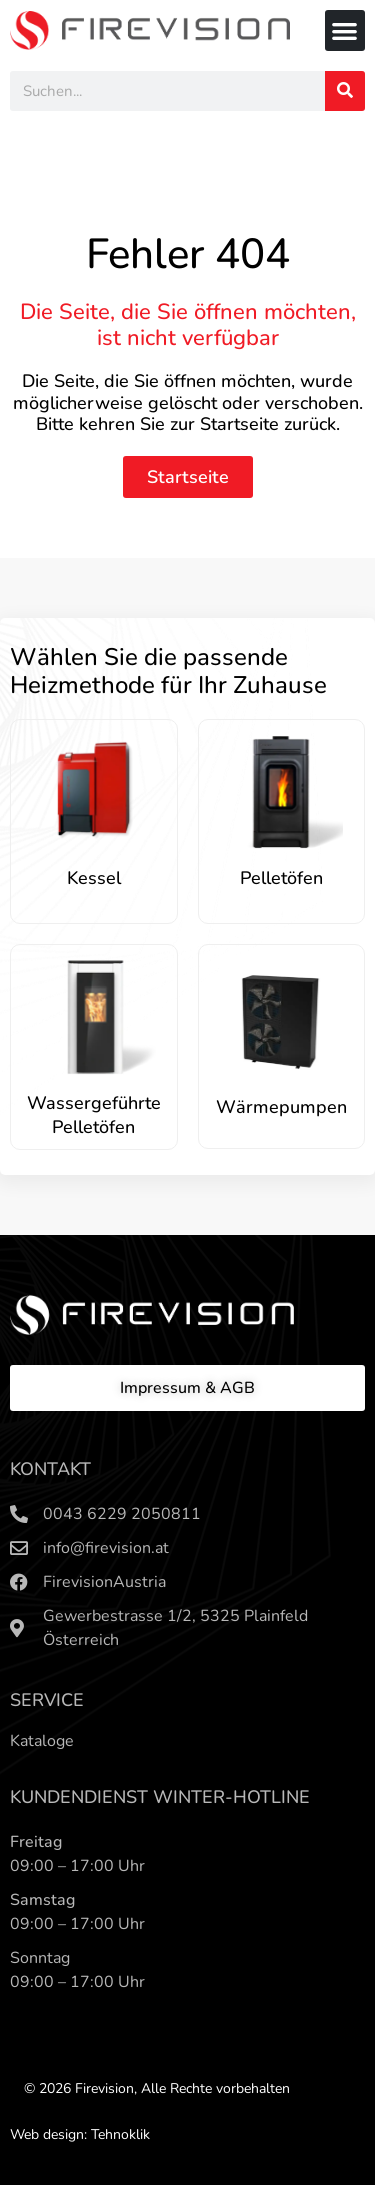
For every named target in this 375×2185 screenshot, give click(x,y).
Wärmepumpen (281, 1107)
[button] (345, 30)
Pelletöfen (281, 878)
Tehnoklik (120, 2134)
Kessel (94, 878)
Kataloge (42, 1741)
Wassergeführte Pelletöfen (94, 1115)
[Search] (345, 91)
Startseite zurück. (270, 424)
